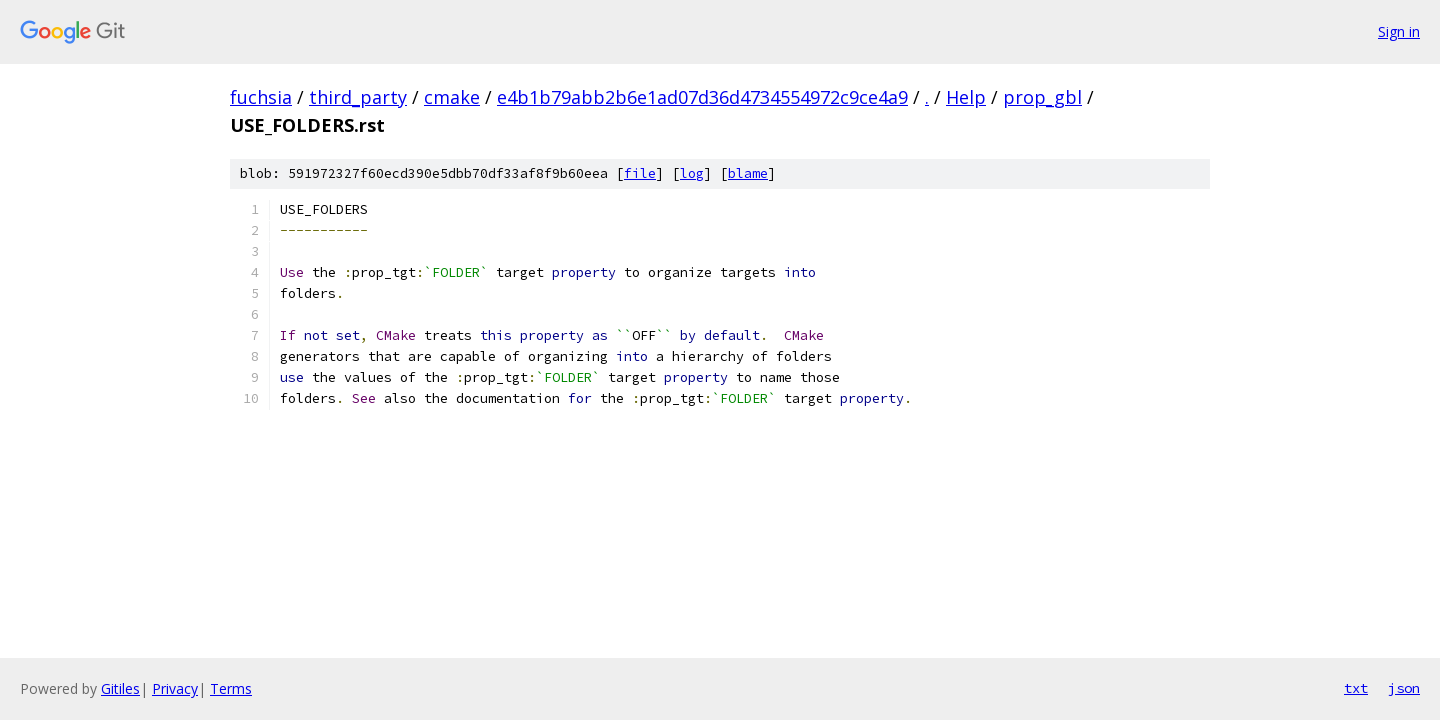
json (1404, 688)
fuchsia (261, 97)
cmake (452, 97)
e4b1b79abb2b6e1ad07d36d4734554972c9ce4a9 (702, 97)
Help (966, 97)
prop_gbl (1042, 97)
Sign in (1399, 31)
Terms (231, 688)
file (640, 173)
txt (1356, 688)
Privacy (175, 688)
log (692, 173)
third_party (358, 97)
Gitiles (120, 688)
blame (748, 173)
